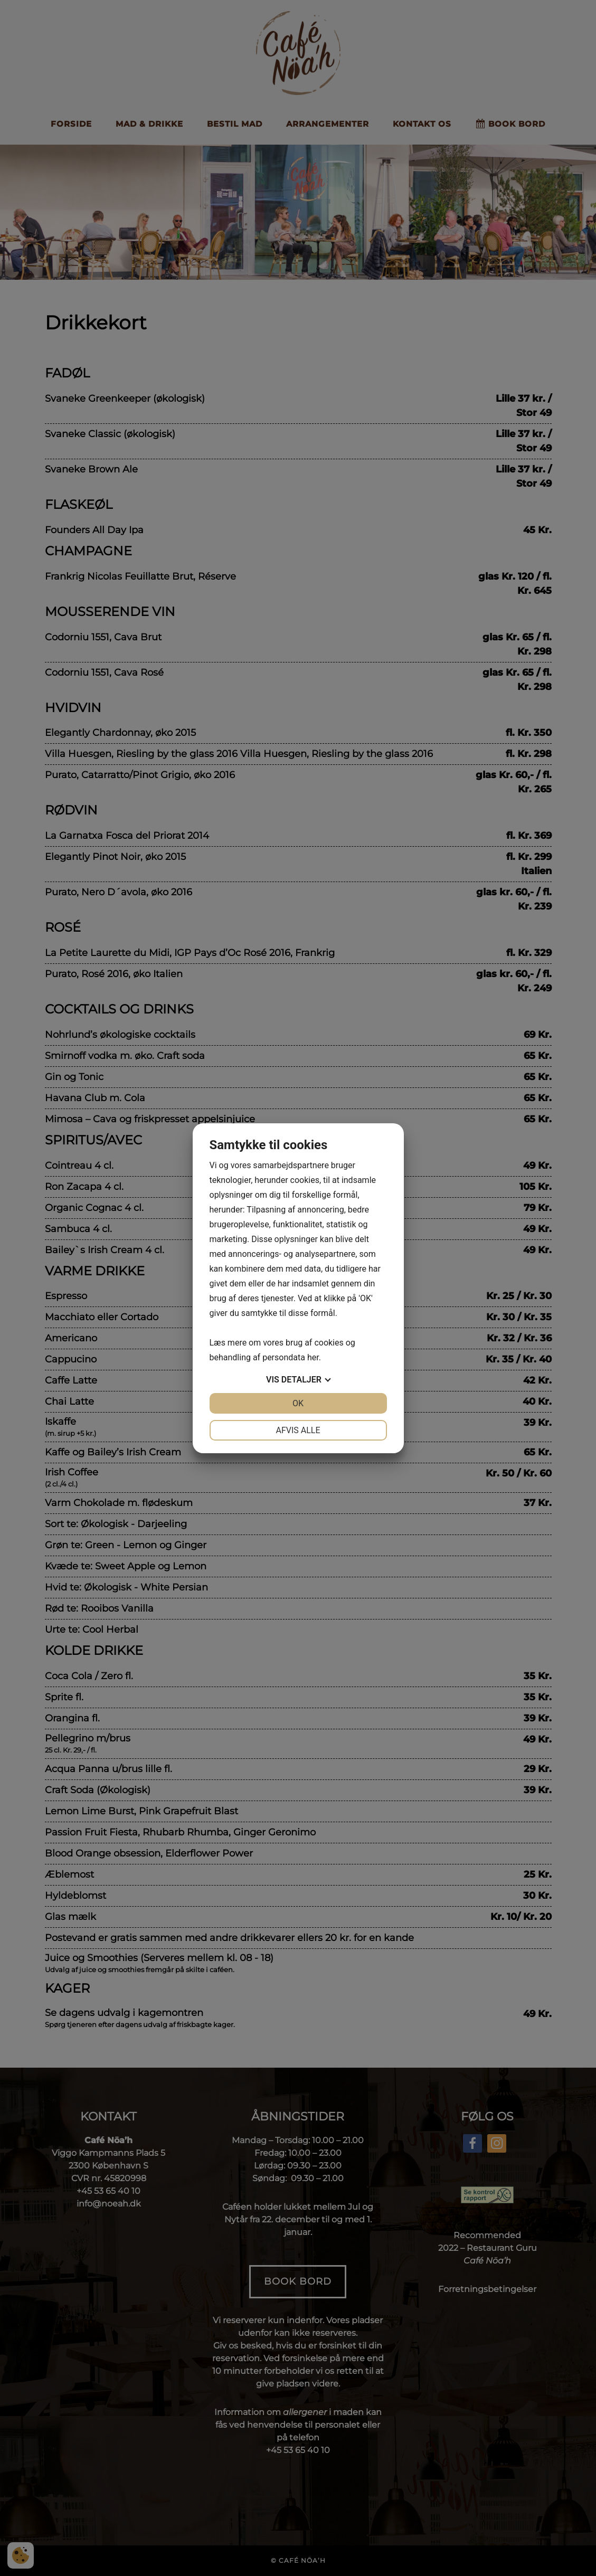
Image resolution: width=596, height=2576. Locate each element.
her (313, 1357)
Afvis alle (298, 1430)
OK (298, 1403)
